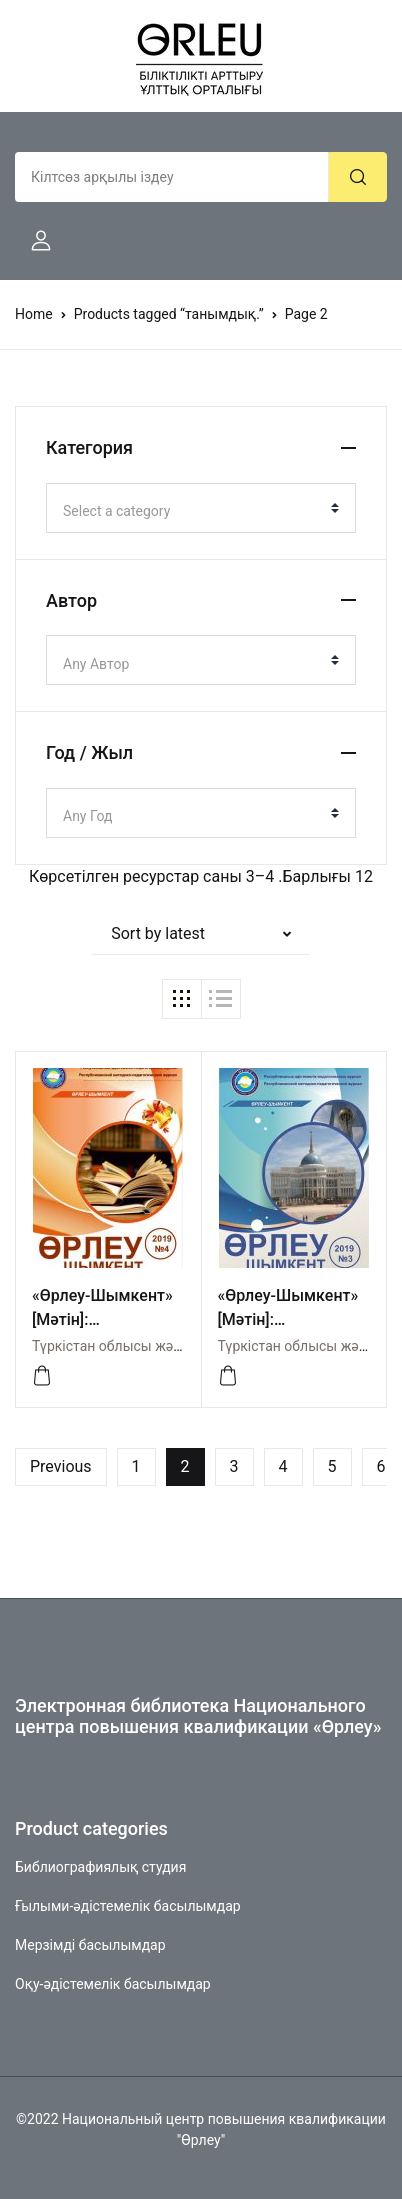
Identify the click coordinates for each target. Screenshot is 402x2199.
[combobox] (201, 508)
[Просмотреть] (42, 1376)
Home (34, 314)
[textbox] (193, 511)
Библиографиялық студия (100, 1867)
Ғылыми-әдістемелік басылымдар (128, 1906)
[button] (33, 241)
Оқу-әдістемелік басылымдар (113, 1984)
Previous (61, 1466)
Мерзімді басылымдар (90, 1945)
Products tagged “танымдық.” (169, 314)
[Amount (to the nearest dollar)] (172, 177)
